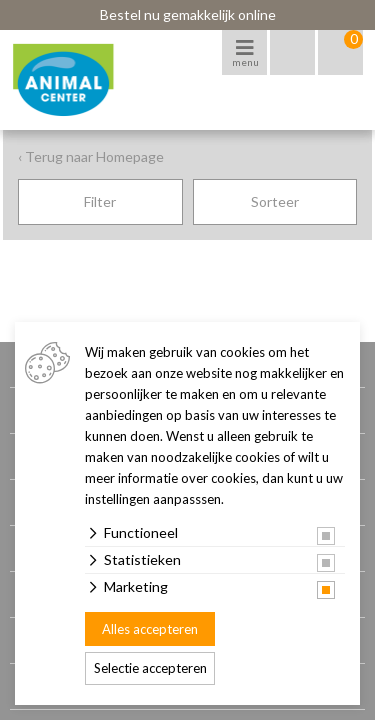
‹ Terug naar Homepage (91, 156)
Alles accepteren (150, 629)
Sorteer (275, 201)
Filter (100, 201)
